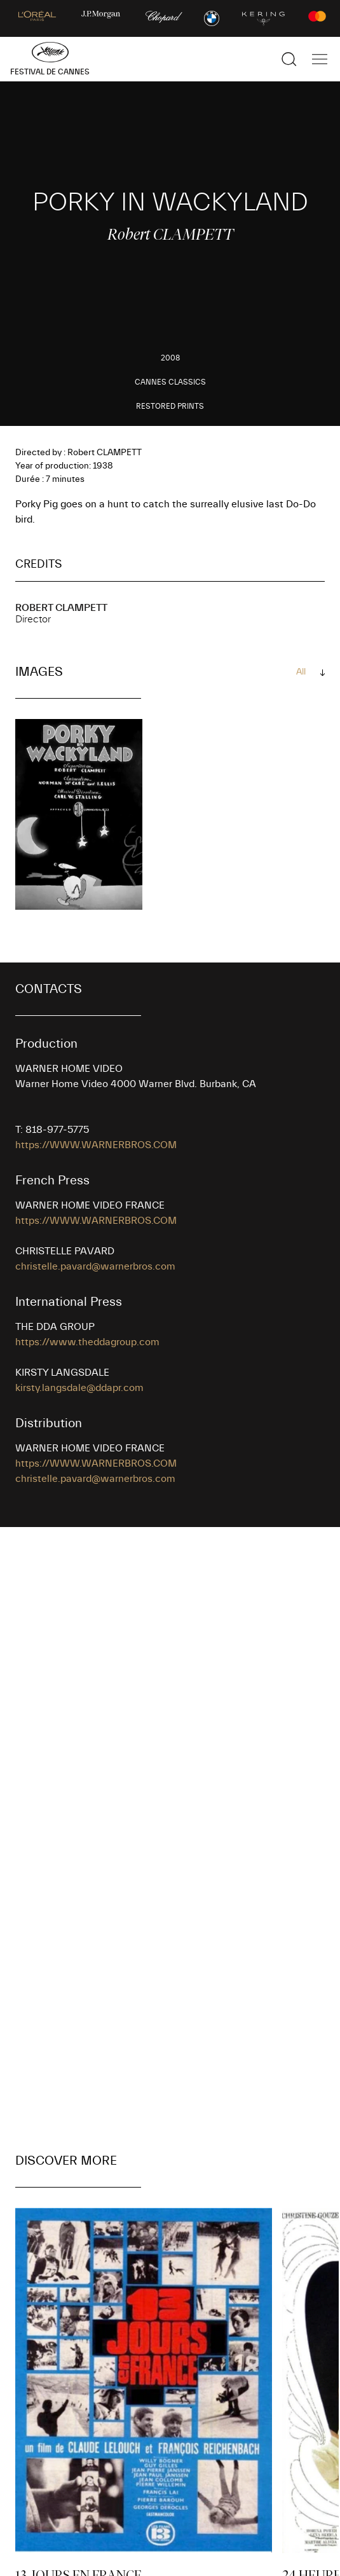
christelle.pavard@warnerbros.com (95, 1266)
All (301, 672)
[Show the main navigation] (319, 59)
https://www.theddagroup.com (87, 1342)
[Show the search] (289, 59)
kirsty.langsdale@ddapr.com (79, 1388)
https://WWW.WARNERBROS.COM (96, 1145)
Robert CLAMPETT (61, 607)
